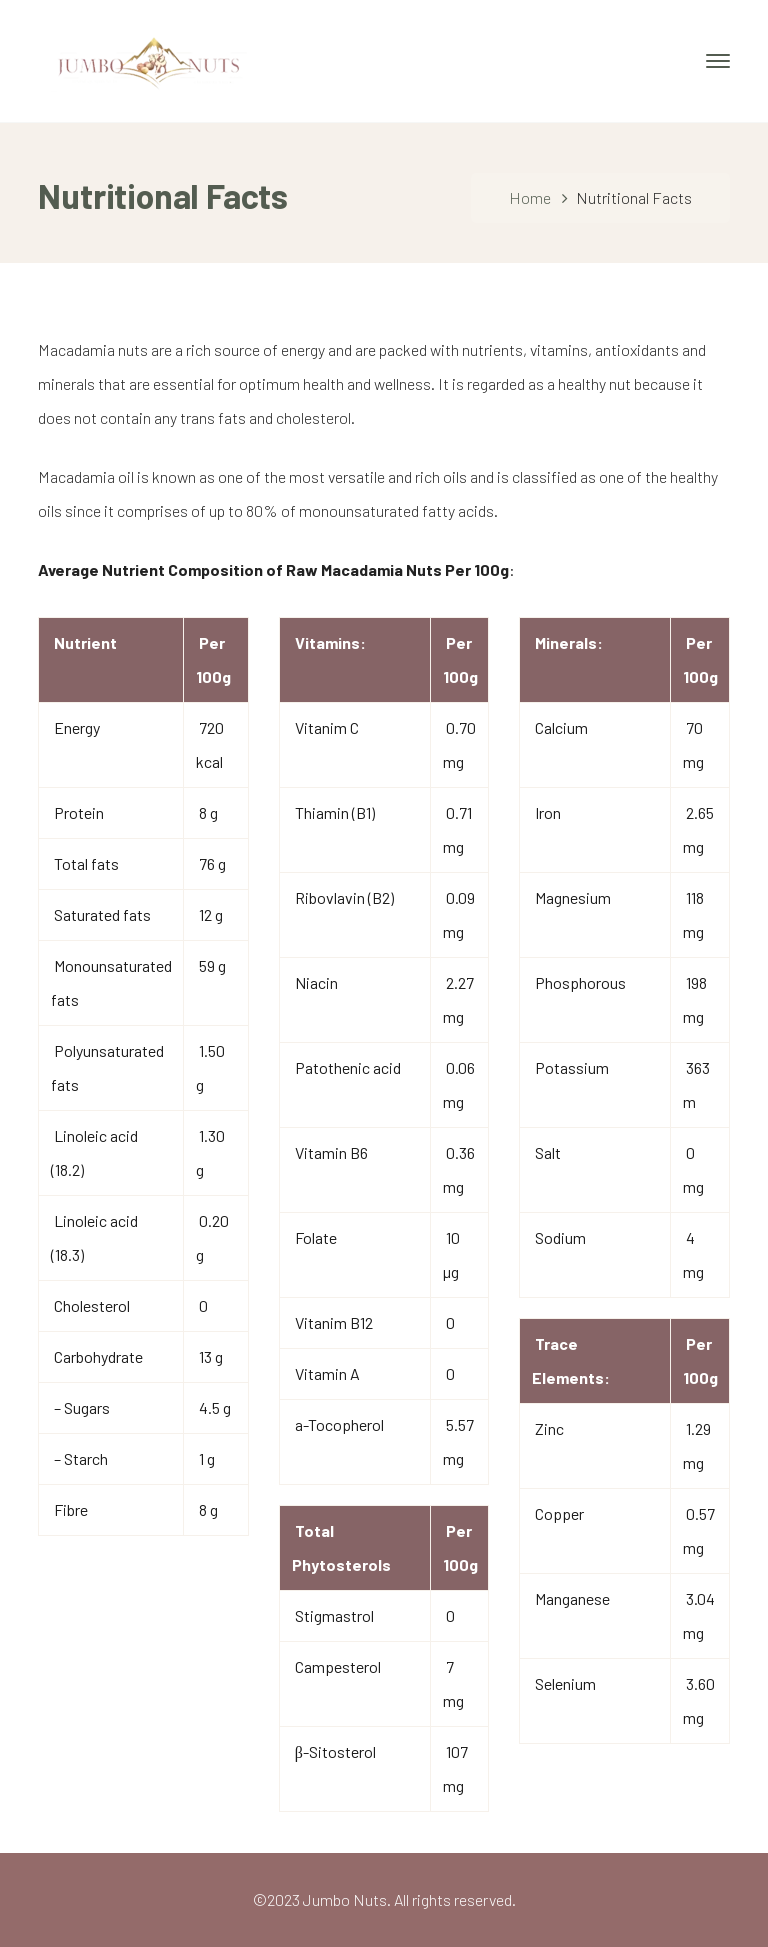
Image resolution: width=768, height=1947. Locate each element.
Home (530, 197)
